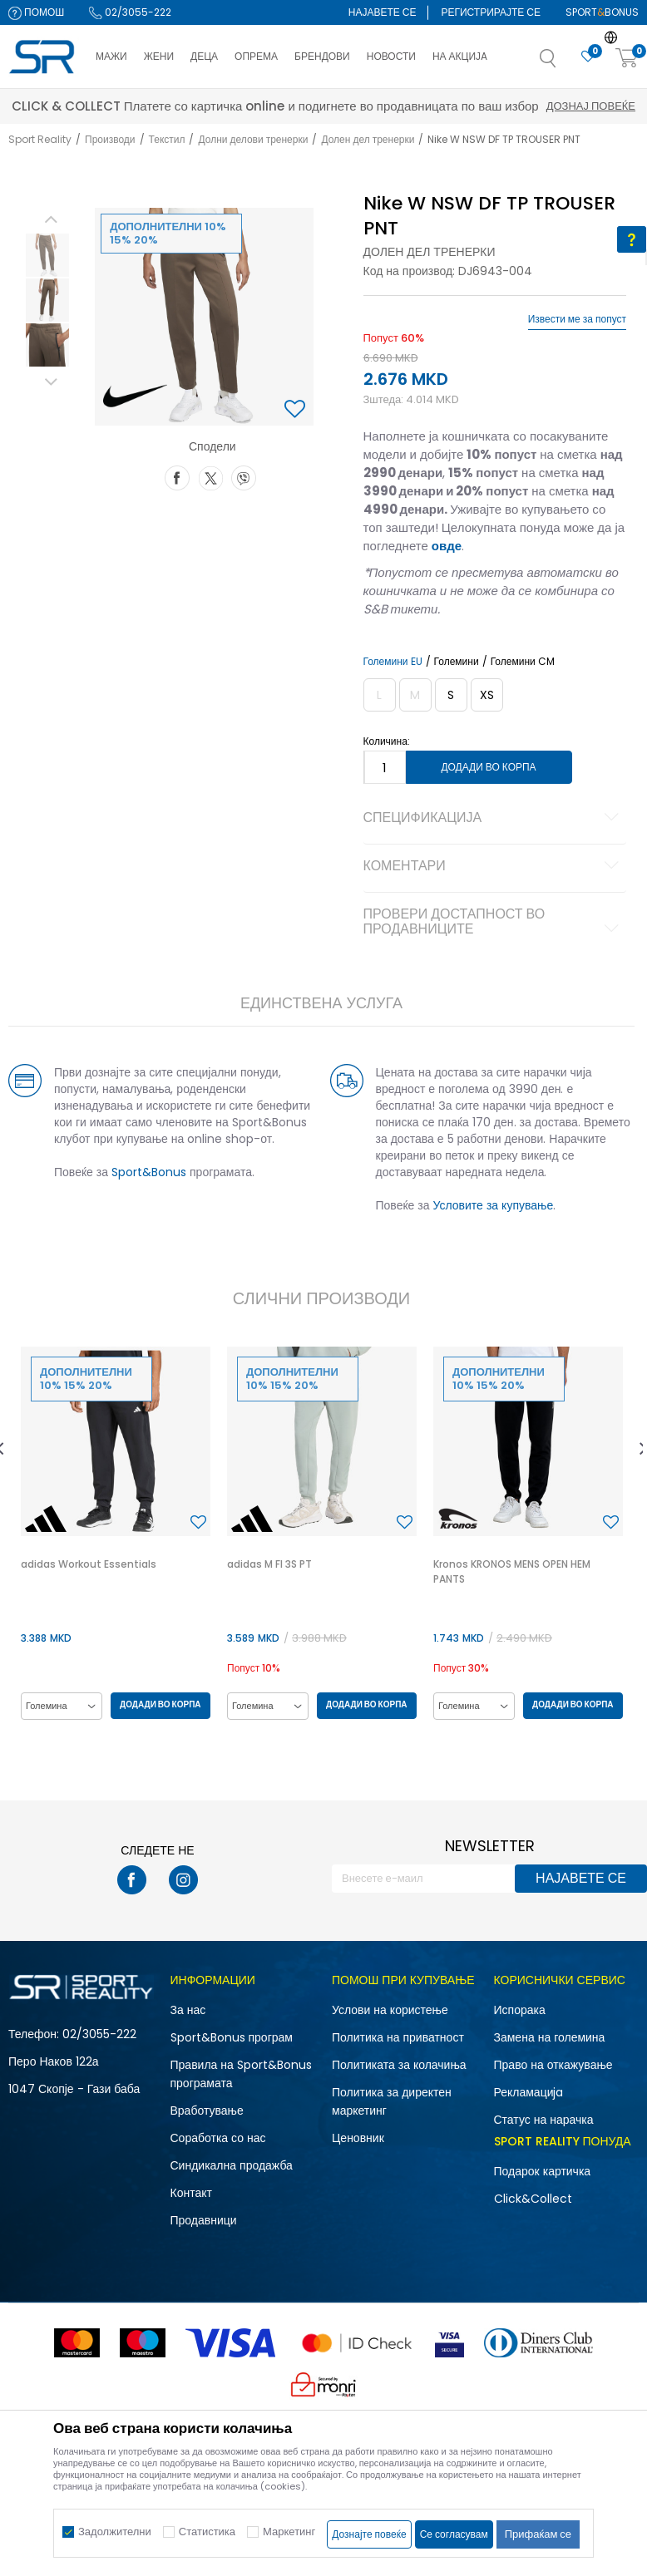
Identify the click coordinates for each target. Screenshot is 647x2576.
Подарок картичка (542, 2171)
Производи (110, 139)
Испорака (520, 2010)
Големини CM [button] (523, 661)
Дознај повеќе (471, 106)
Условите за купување (493, 1205)
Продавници (203, 2220)
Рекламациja (529, 2092)
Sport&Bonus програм (231, 2037)
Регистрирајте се (491, 12)
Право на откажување (553, 2064)
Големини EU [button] (392, 661)
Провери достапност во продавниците (494, 922)
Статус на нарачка (544, 2119)
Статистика (207, 2531)
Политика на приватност (398, 2037)
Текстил (167, 139)
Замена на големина (549, 2037)
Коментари (494, 867)
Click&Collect (533, 2198)
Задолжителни (114, 2531)
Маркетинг (289, 2531)
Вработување (207, 2110)
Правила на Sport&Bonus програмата (241, 2073)
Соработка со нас (218, 2138)
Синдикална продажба (231, 2165)
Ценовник (358, 2138)
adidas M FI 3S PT (269, 1564)
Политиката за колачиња (399, 2064)
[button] (565, 63)
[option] (47, 255)
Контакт (191, 2192)
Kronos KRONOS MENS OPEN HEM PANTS (511, 1571)
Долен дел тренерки (367, 139)
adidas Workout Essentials (88, 1564)
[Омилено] (588, 57)
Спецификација (494, 818)
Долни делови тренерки (253, 139)
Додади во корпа (488, 767)
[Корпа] (627, 58)
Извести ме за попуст (577, 319)
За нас (188, 2010)
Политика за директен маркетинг (392, 2101)
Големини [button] (456, 661)
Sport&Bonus (148, 1172)
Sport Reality (40, 139)
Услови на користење (390, 2010)
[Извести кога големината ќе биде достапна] (379, 695)
